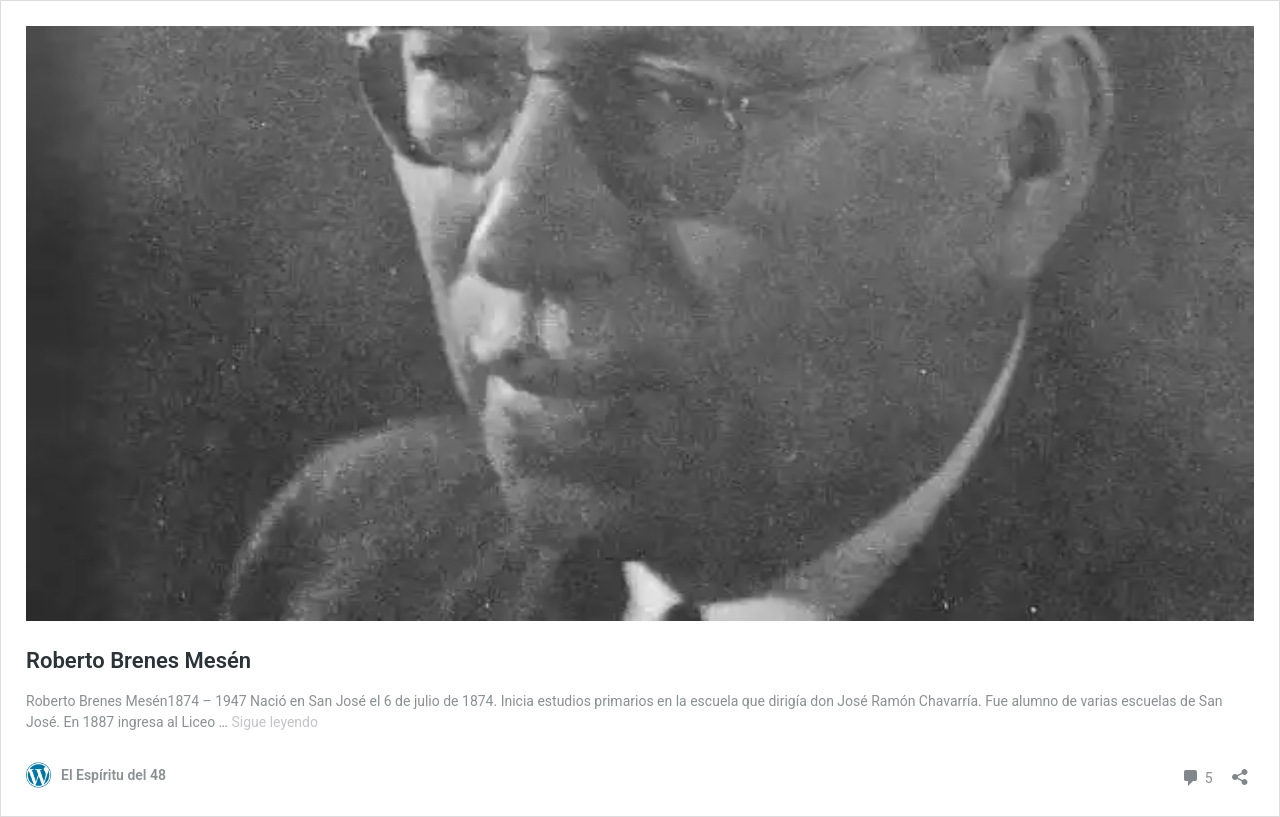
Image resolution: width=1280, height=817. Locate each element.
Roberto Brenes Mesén (138, 660)
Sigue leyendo (274, 722)
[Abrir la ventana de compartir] (1240, 770)
